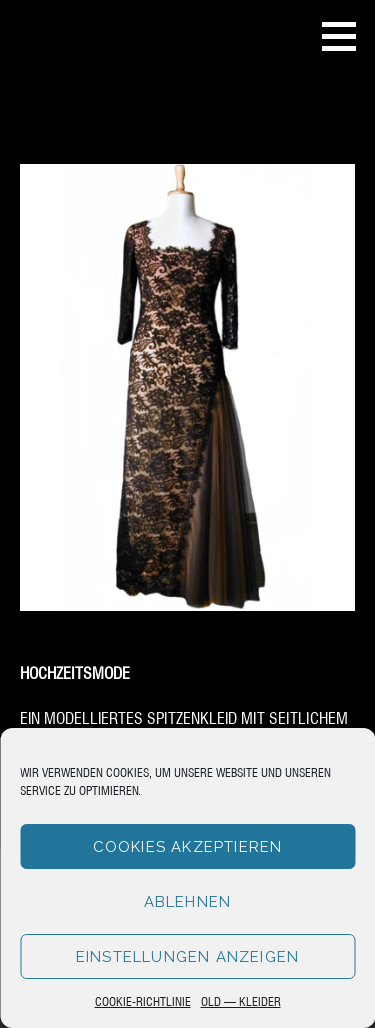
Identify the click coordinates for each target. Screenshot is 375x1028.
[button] (346, 36)
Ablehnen (188, 902)
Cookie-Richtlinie (143, 1000)
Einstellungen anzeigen (187, 957)
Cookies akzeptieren (188, 847)
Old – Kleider (241, 1000)
